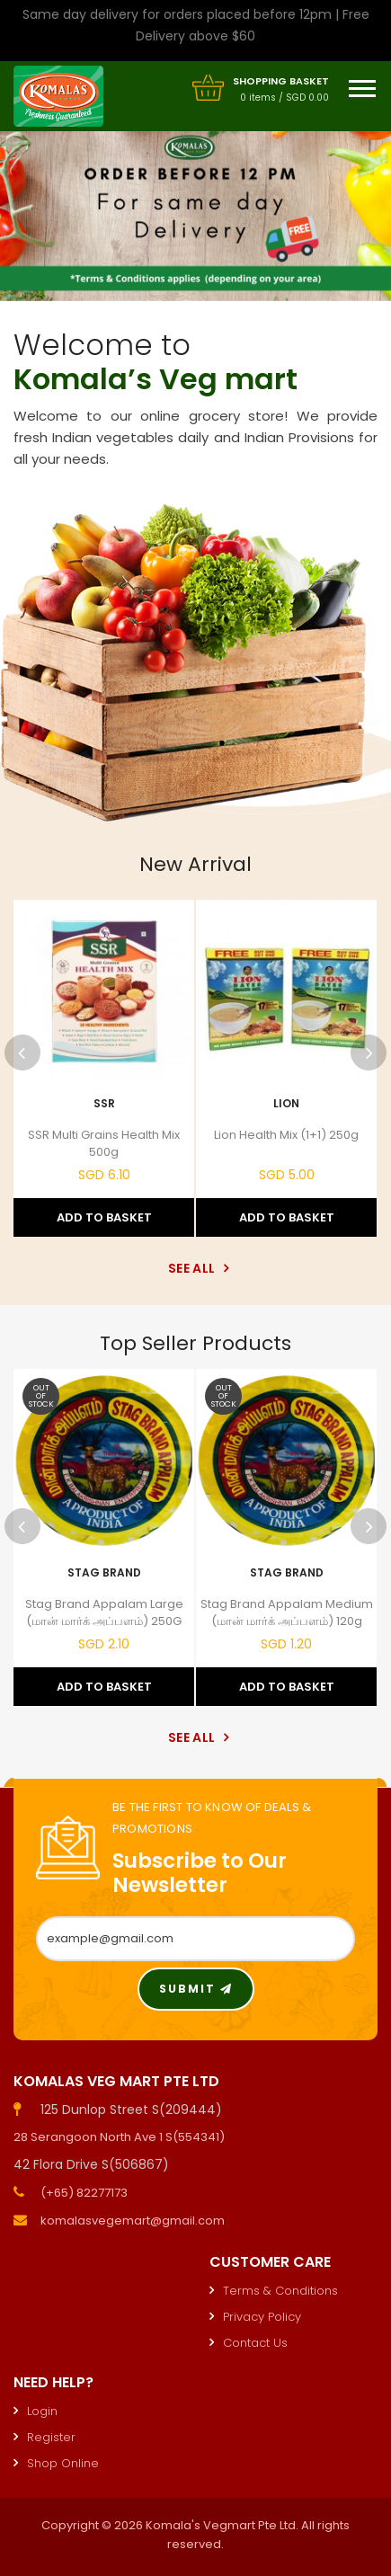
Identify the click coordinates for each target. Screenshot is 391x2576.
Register (51, 2437)
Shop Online (63, 2463)
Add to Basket (104, 1217)
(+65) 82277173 (84, 2192)
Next (369, 1052)
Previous (22, 1052)
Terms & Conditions (280, 2290)
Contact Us (255, 2342)
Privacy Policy (262, 2316)
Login (42, 2411)
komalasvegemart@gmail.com (132, 2220)
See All (195, 1268)
